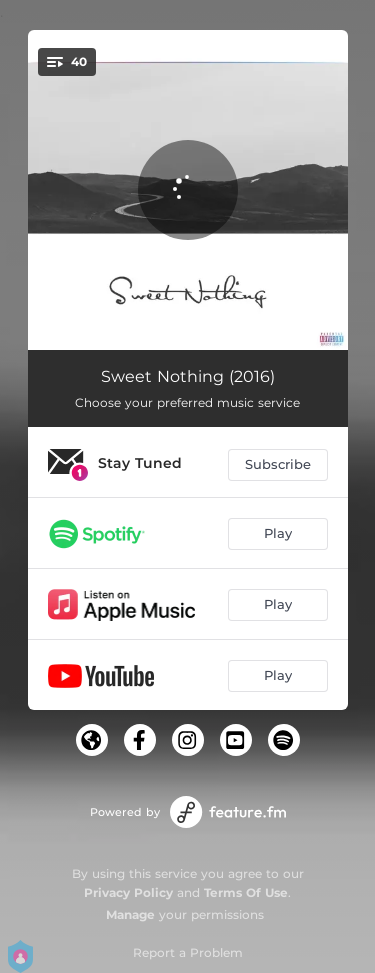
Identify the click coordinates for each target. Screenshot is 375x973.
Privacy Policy (128, 892)
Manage (130, 914)
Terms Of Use (246, 892)
